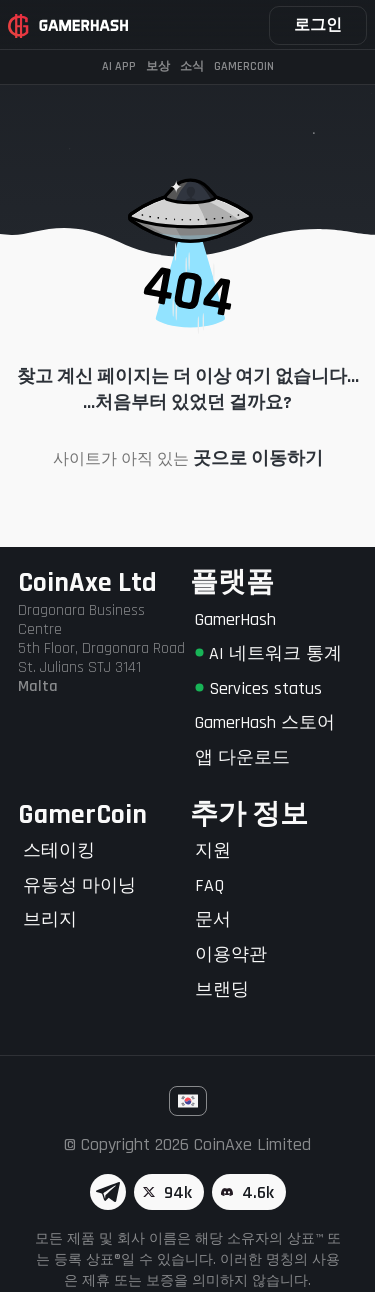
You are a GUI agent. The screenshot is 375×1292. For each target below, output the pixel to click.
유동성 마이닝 (79, 885)
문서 (213, 919)
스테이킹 (59, 850)
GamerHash (235, 619)
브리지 (50, 919)
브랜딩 (222, 989)
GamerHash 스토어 (265, 722)
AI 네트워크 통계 (268, 653)
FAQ (209, 885)
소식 (192, 66)
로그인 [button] (318, 25)
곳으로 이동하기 (258, 458)
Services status (258, 688)
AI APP (119, 66)
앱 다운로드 (242, 757)
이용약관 (231, 954)
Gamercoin (244, 66)
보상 (158, 66)
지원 (213, 850)
